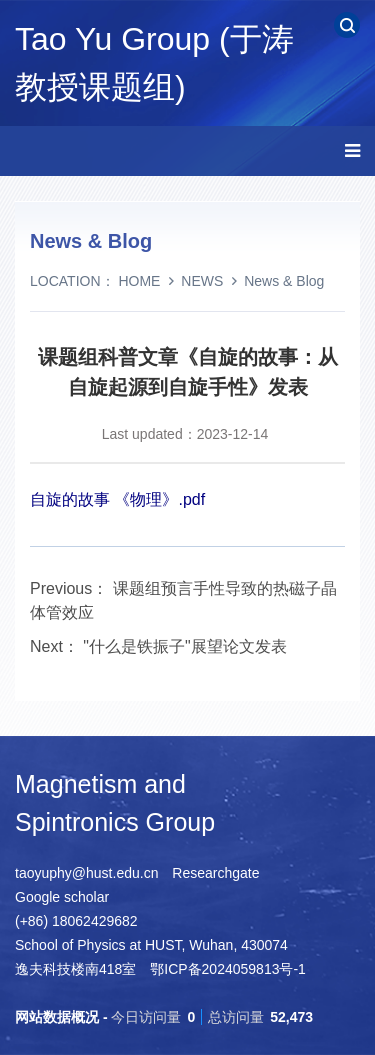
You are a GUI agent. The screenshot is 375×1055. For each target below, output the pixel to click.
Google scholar (62, 897)
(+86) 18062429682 (76, 921)
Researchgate (215, 873)
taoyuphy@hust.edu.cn (86, 873)
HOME (139, 281)
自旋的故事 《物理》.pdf (117, 499)
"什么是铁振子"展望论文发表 (184, 646)
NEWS (202, 281)
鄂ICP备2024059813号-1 (228, 969)
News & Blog (284, 281)
